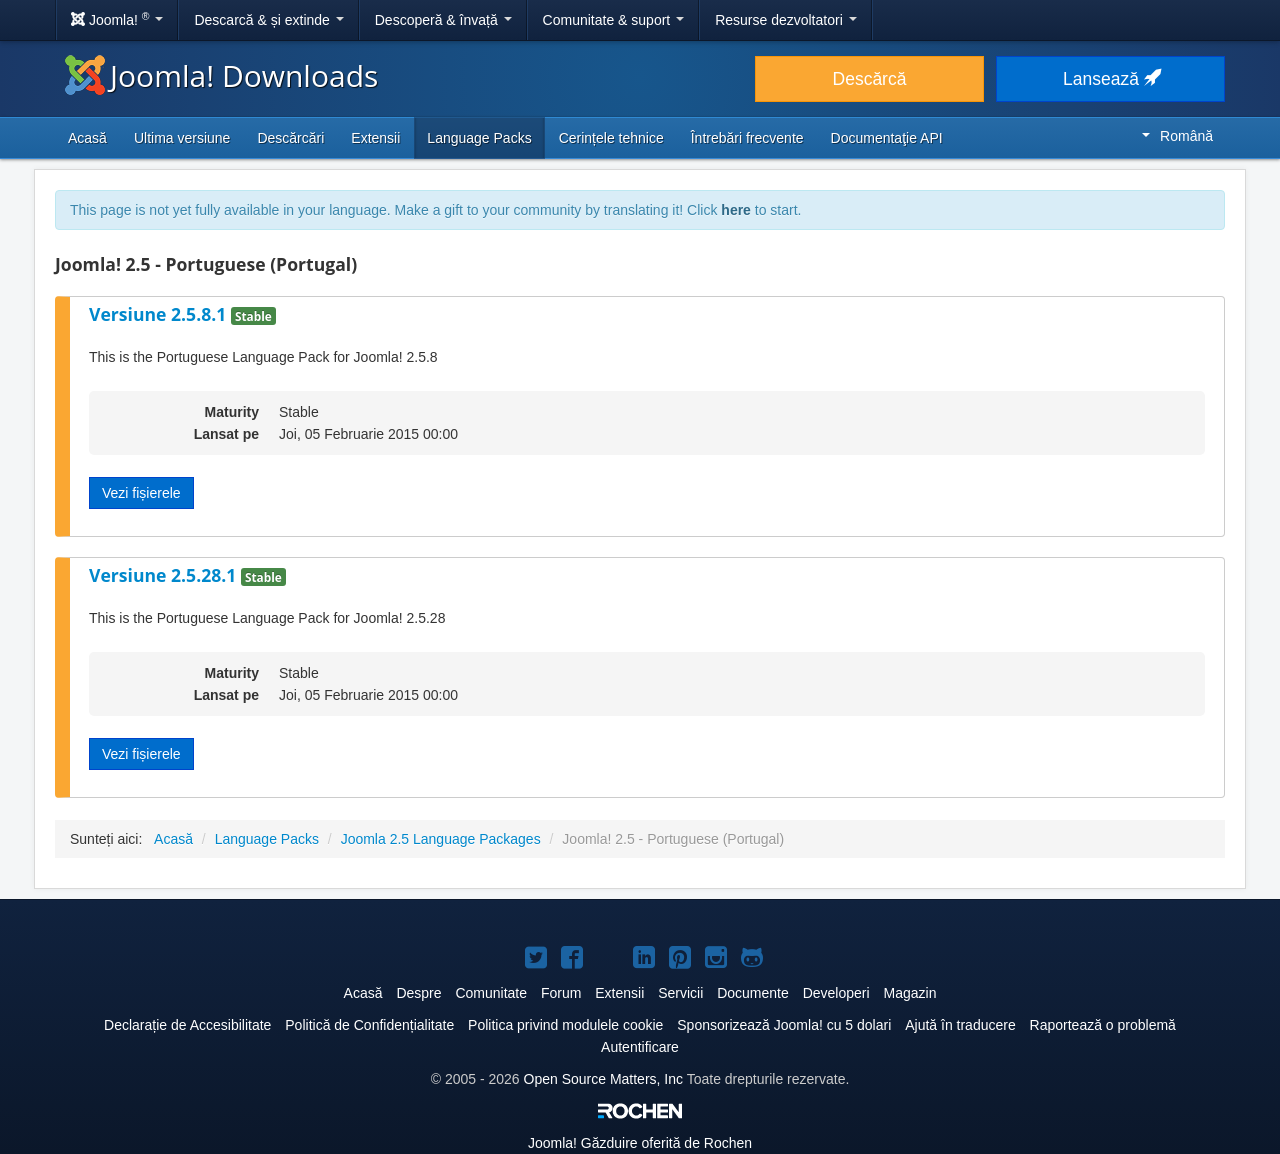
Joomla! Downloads (221, 75)
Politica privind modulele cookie (565, 1025)
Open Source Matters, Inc (604, 1079)
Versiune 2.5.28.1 (165, 575)
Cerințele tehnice (611, 138)
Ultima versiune (182, 138)
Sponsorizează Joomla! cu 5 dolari (784, 1025)
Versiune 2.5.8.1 (160, 314)
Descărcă (870, 79)
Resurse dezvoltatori (786, 20)
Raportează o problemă (1103, 1025)
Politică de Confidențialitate (369, 1025)
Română (1177, 136)
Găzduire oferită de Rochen (640, 1143)
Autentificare (640, 1047)
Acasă (87, 138)
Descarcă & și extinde (268, 20)
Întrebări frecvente (747, 138)
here (736, 210)
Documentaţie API (887, 138)
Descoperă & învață (443, 20)
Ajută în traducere (960, 1025)
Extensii (375, 138)
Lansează (1110, 79)
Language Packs (479, 138)
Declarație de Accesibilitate (187, 1025)
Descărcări (290, 138)
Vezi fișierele (141, 493)
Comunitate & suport (614, 20)
